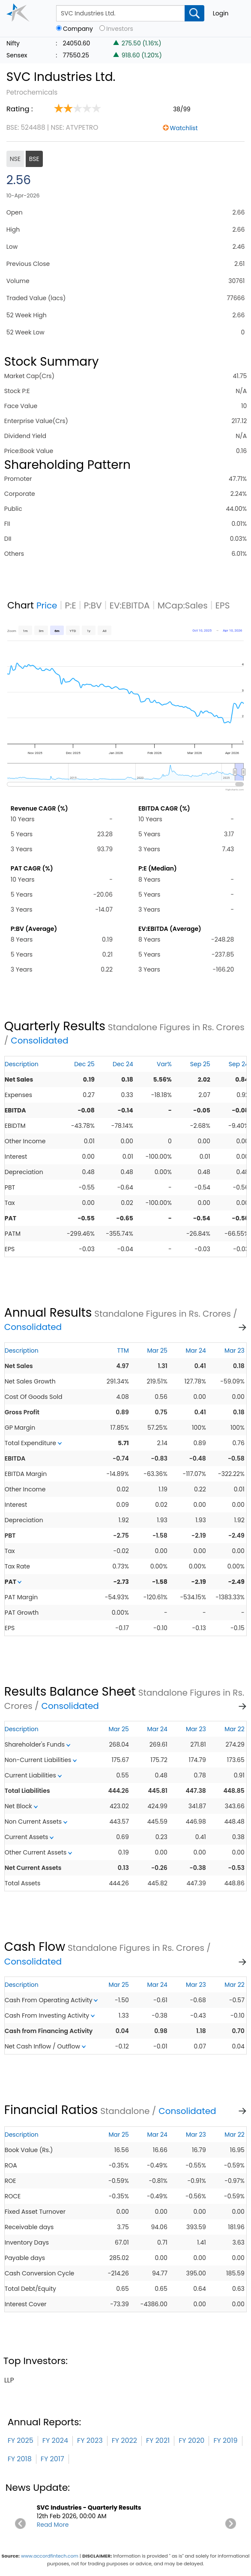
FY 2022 (124, 2440)
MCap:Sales (183, 605)
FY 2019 (225, 2440)
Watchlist (184, 128)
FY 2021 (158, 2440)
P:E (70, 605)
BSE (34, 159)
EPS (222, 605)
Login (221, 13)
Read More (53, 2524)
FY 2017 (52, 2459)
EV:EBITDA (130, 605)
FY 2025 (20, 2440)
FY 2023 (90, 2440)
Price (46, 605)
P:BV (93, 605)
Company (78, 29)
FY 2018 (20, 2459)
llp (9, 2380)
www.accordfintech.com (49, 2555)
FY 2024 (55, 2440)
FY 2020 (191, 2440)
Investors (119, 29)
